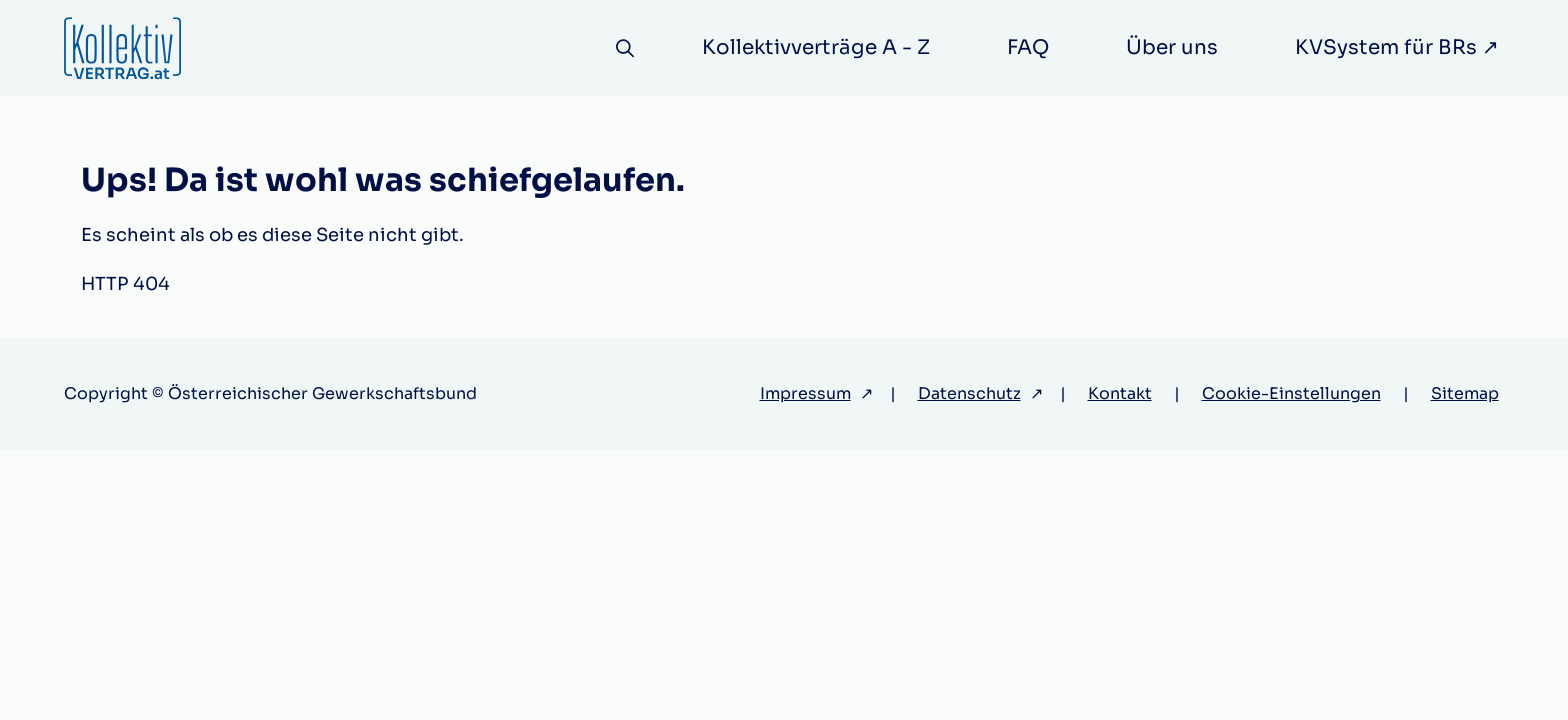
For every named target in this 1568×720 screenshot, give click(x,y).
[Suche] (624, 48)
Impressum (805, 393)
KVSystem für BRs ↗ (1397, 47)
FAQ (1028, 47)
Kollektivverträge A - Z (816, 47)
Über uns (1172, 47)
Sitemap (1465, 393)
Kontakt (1120, 393)
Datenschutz (969, 393)
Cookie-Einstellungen (1291, 393)
